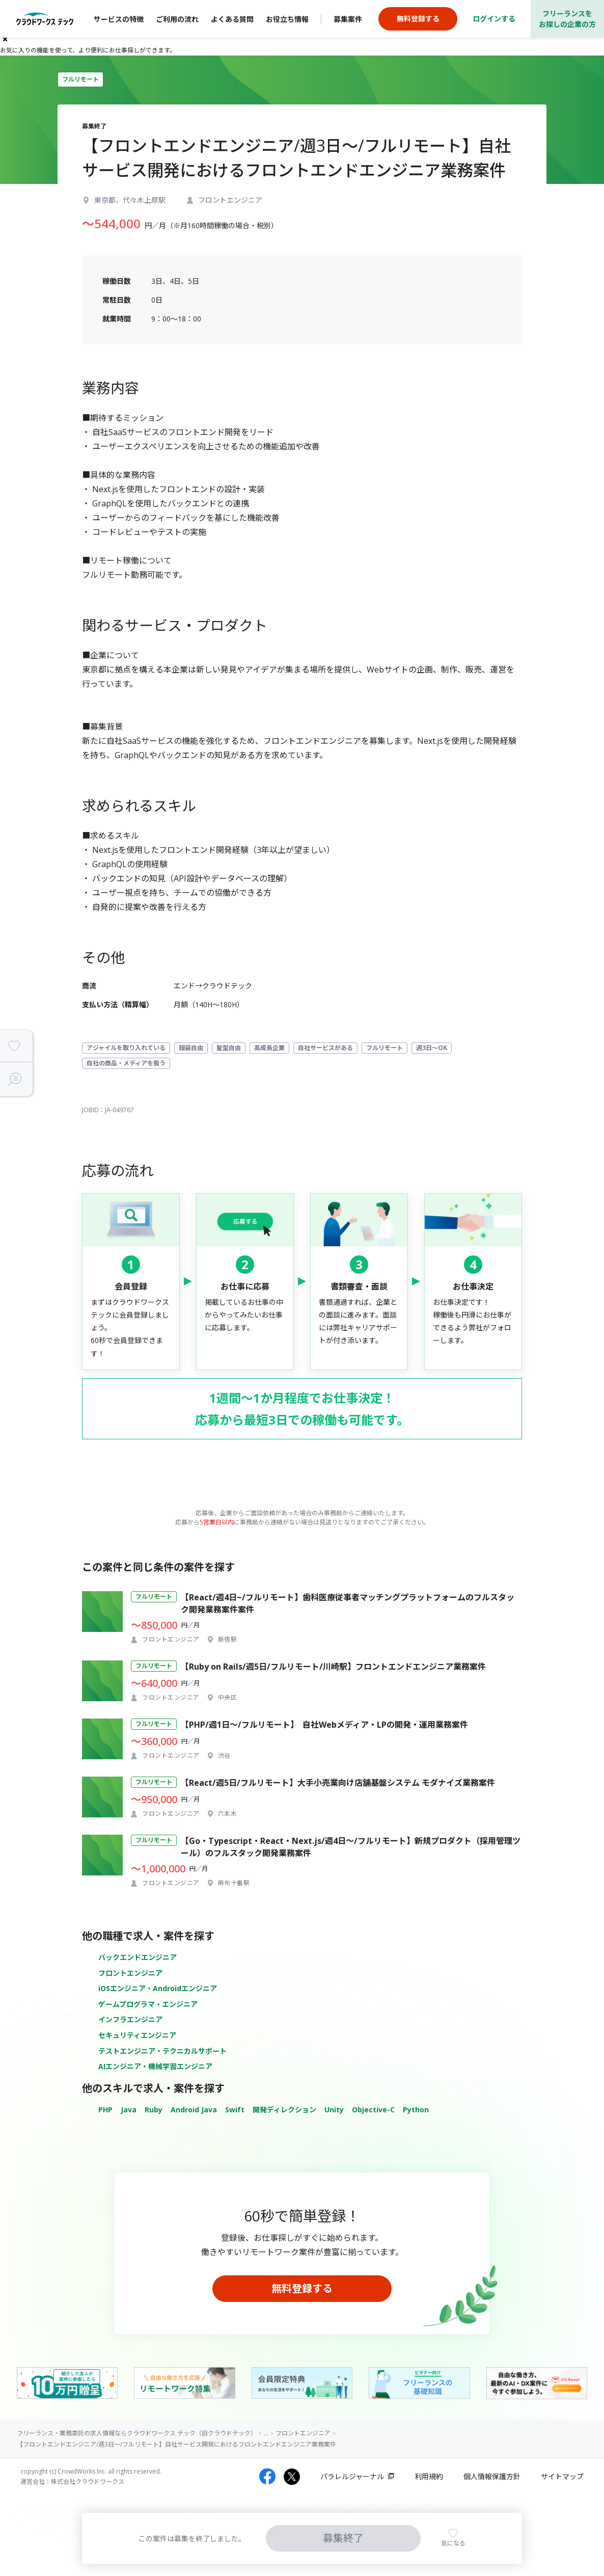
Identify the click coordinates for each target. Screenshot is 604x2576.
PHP (105, 2109)
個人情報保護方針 (491, 2476)
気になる (453, 2543)
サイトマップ (562, 2476)
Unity (334, 2109)
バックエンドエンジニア (137, 1957)
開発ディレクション (284, 2109)
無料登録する (302, 2288)
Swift (234, 2109)
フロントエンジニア (130, 1973)
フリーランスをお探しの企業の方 (567, 19)
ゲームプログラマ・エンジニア (148, 2004)
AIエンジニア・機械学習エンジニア (155, 2066)
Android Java (194, 2109)
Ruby (153, 2109)
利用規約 (429, 2476)
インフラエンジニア (130, 2019)
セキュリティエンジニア (137, 2035)
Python (416, 2109)
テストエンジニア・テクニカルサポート (162, 2051)
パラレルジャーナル (352, 2476)
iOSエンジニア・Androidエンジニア (157, 1988)
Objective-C (373, 2109)
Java (128, 2109)
